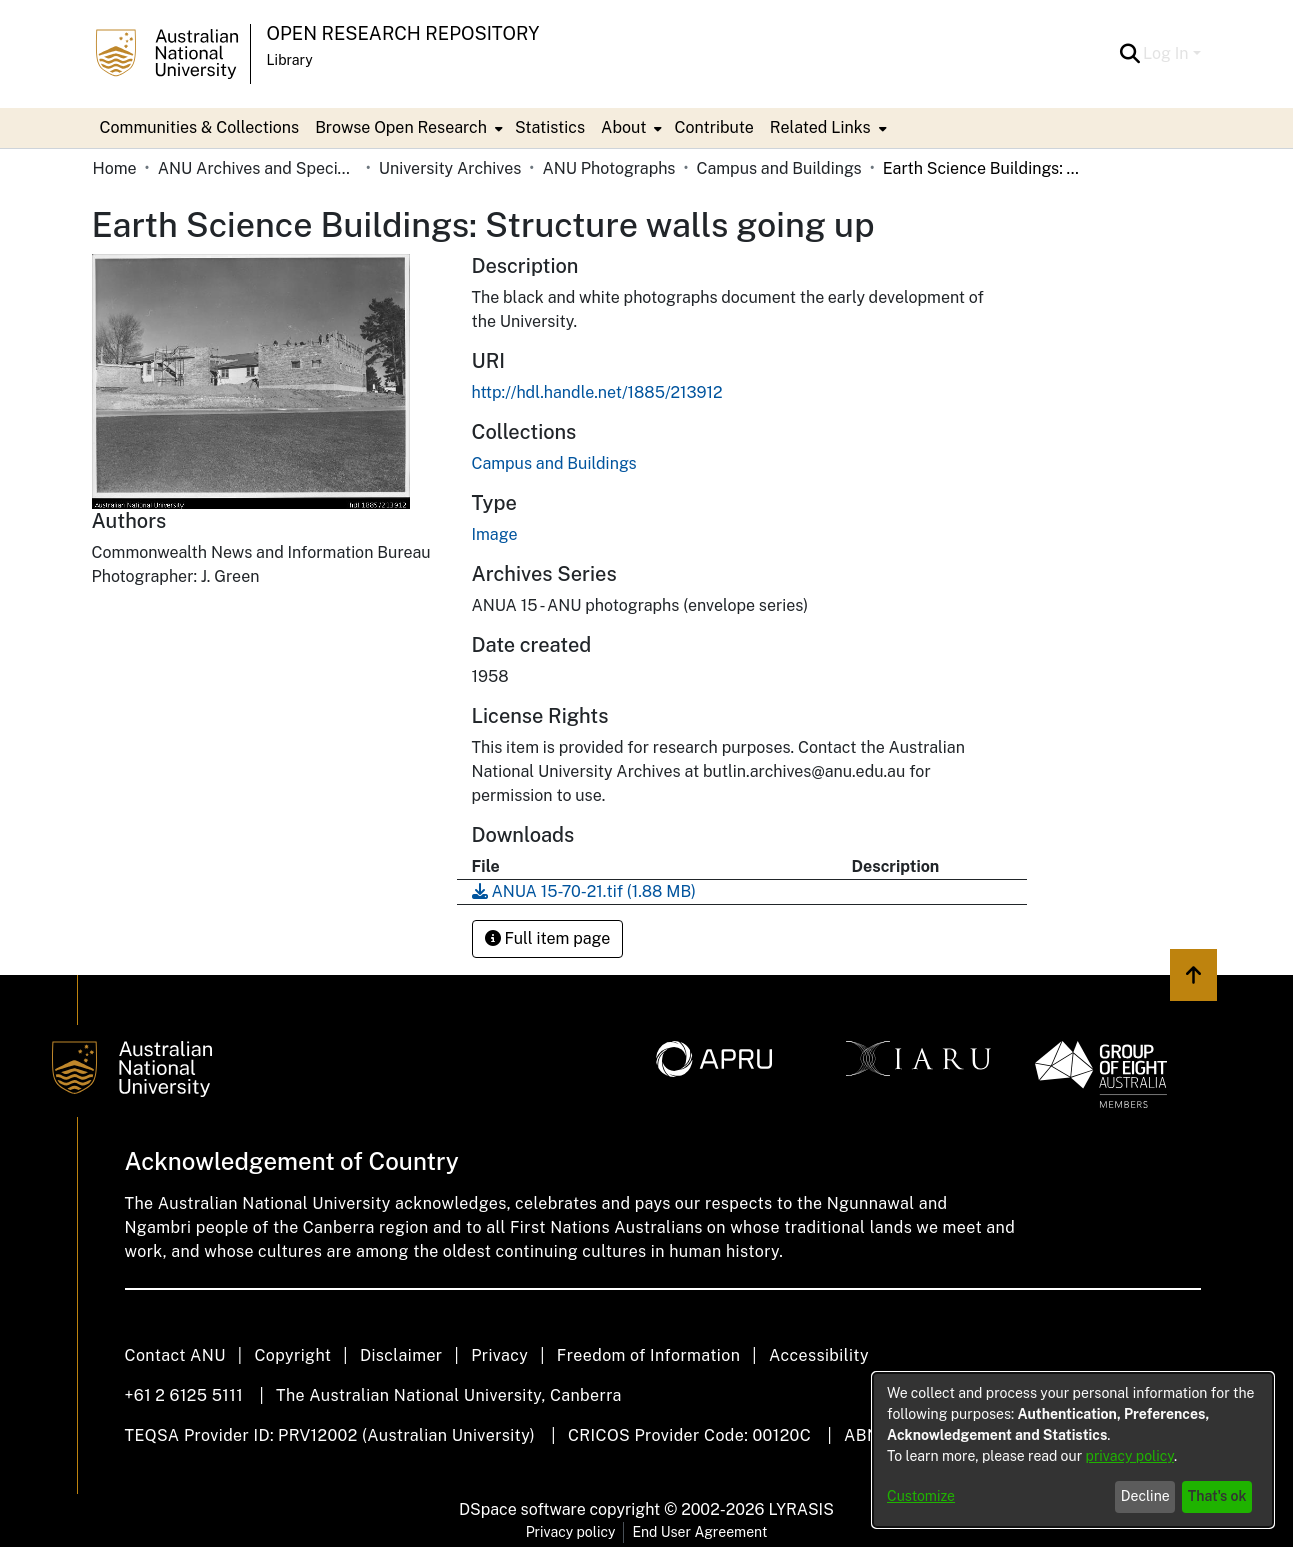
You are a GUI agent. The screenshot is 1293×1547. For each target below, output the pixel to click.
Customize (921, 1496)
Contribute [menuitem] (713, 127)
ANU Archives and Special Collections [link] (258, 168)
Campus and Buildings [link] (779, 168)
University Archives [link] (450, 168)
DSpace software (522, 1509)
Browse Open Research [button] (401, 127)
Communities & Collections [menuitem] (200, 127)
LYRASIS (800, 1509)
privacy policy (1130, 1456)
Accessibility (819, 1355)
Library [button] (290, 60)
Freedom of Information (648, 1355)
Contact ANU (175, 1355)
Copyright (292, 1355)
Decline (1145, 1496)
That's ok (1217, 1496)
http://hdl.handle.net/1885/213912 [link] (597, 392)
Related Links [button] (820, 127)
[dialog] (1073, 1450)
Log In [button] (1167, 53)
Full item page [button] (548, 938)
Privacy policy (571, 1532)
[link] (554, 463)
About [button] (623, 127)
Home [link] (115, 168)
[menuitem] (407, 128)
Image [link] (495, 534)
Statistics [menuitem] (550, 127)
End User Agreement (699, 1532)
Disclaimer (401, 1355)
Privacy (499, 1355)
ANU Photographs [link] (608, 168)
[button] (1129, 54)
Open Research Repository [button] (403, 33)
